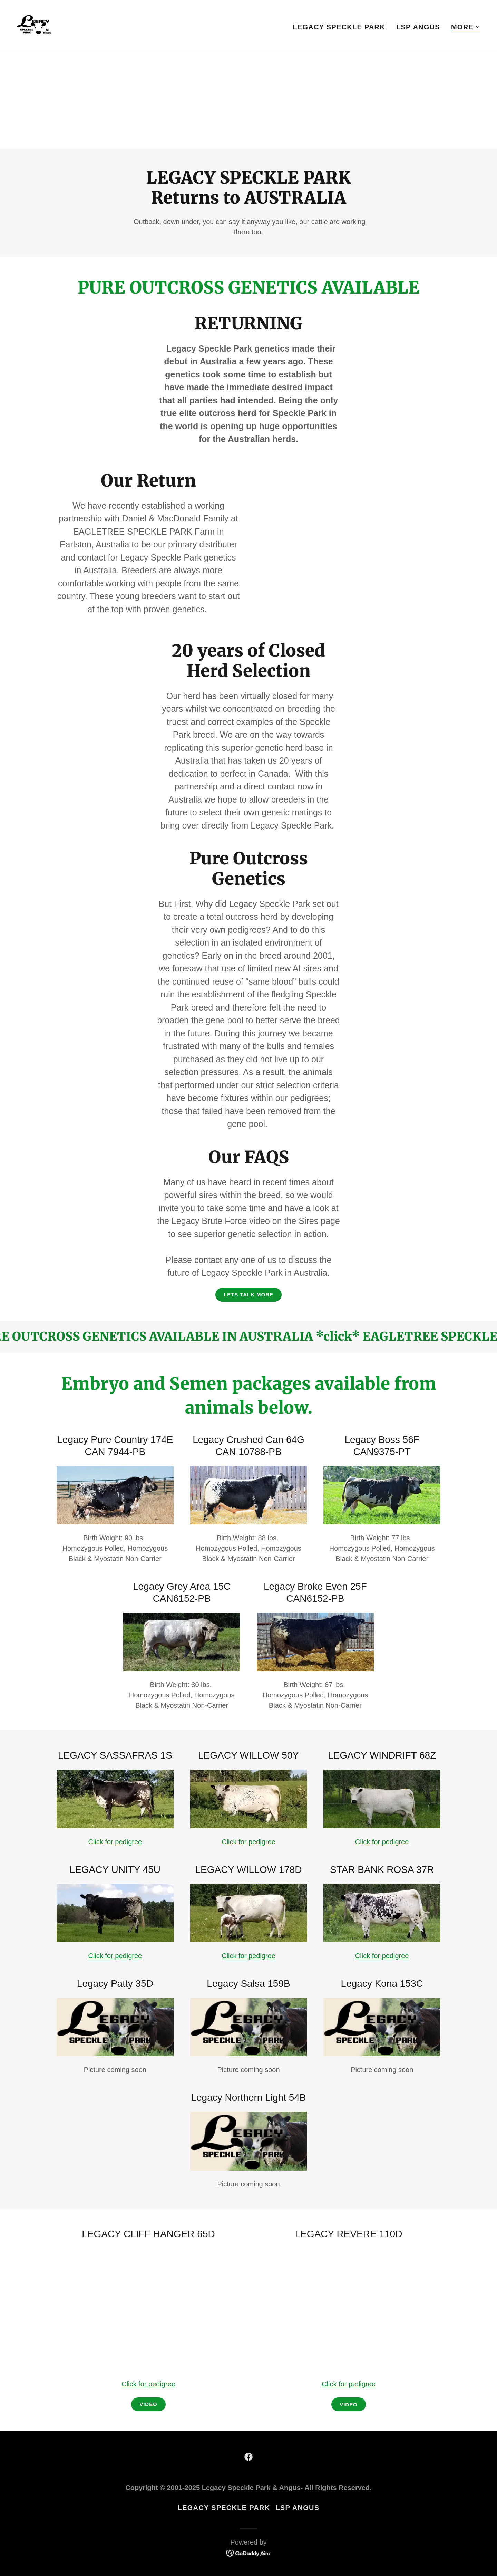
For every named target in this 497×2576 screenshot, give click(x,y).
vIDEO (148, 2404)
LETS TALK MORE (248, 1294)
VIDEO (348, 2404)
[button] (465, 27)
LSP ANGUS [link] (418, 27)
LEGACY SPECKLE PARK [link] (339, 27)
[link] (34, 25)
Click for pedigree (115, 1842)
